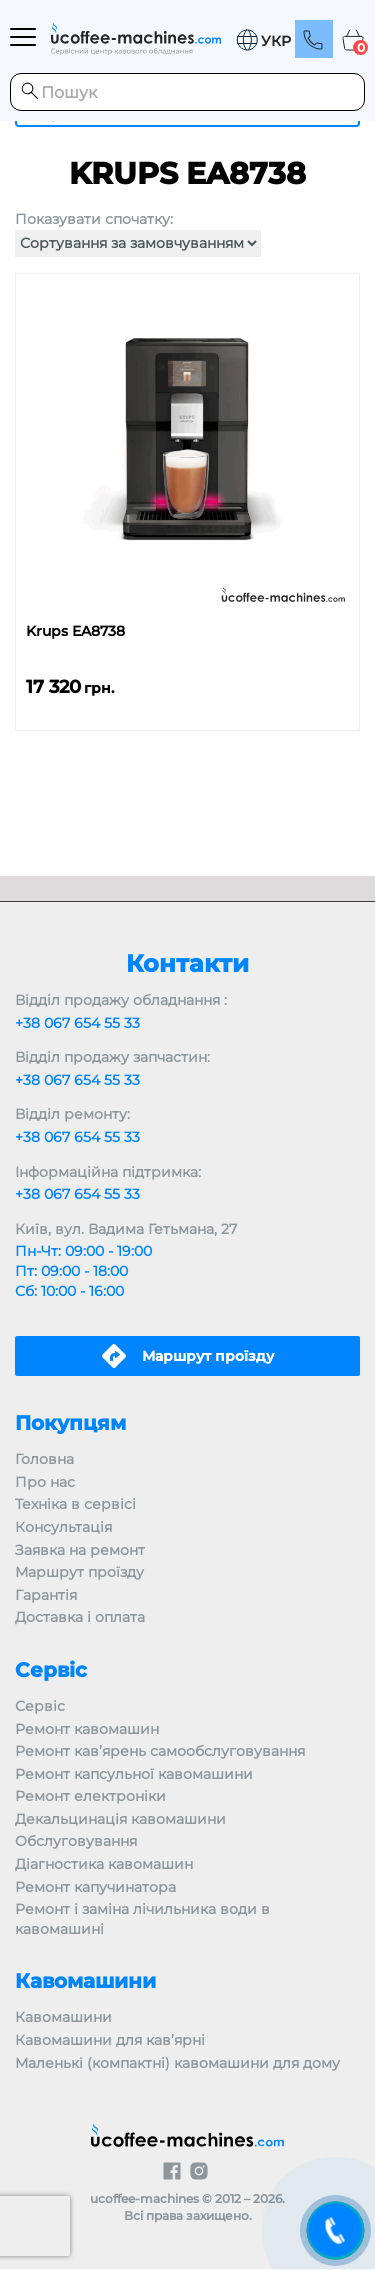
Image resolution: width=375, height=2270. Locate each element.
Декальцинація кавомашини (120, 1819)
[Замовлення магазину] (138, 243)
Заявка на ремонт (80, 1550)
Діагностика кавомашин (104, 1864)
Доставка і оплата (80, 1617)
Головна (44, 1459)
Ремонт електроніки (90, 1796)
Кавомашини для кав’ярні (110, 2040)
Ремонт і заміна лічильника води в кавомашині (142, 1919)
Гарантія (46, 1595)
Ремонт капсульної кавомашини (134, 1774)
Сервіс (40, 1706)
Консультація (63, 1527)
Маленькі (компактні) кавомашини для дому (177, 2063)
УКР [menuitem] (276, 42)
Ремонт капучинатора (95, 1887)
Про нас (45, 1482)
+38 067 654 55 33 (77, 1023)
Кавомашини (63, 2017)
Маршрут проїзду (79, 1572)
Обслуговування (76, 1841)
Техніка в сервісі (75, 1504)
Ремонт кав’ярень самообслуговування (160, 1751)
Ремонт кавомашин (87, 1729)
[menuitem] (263, 40)
